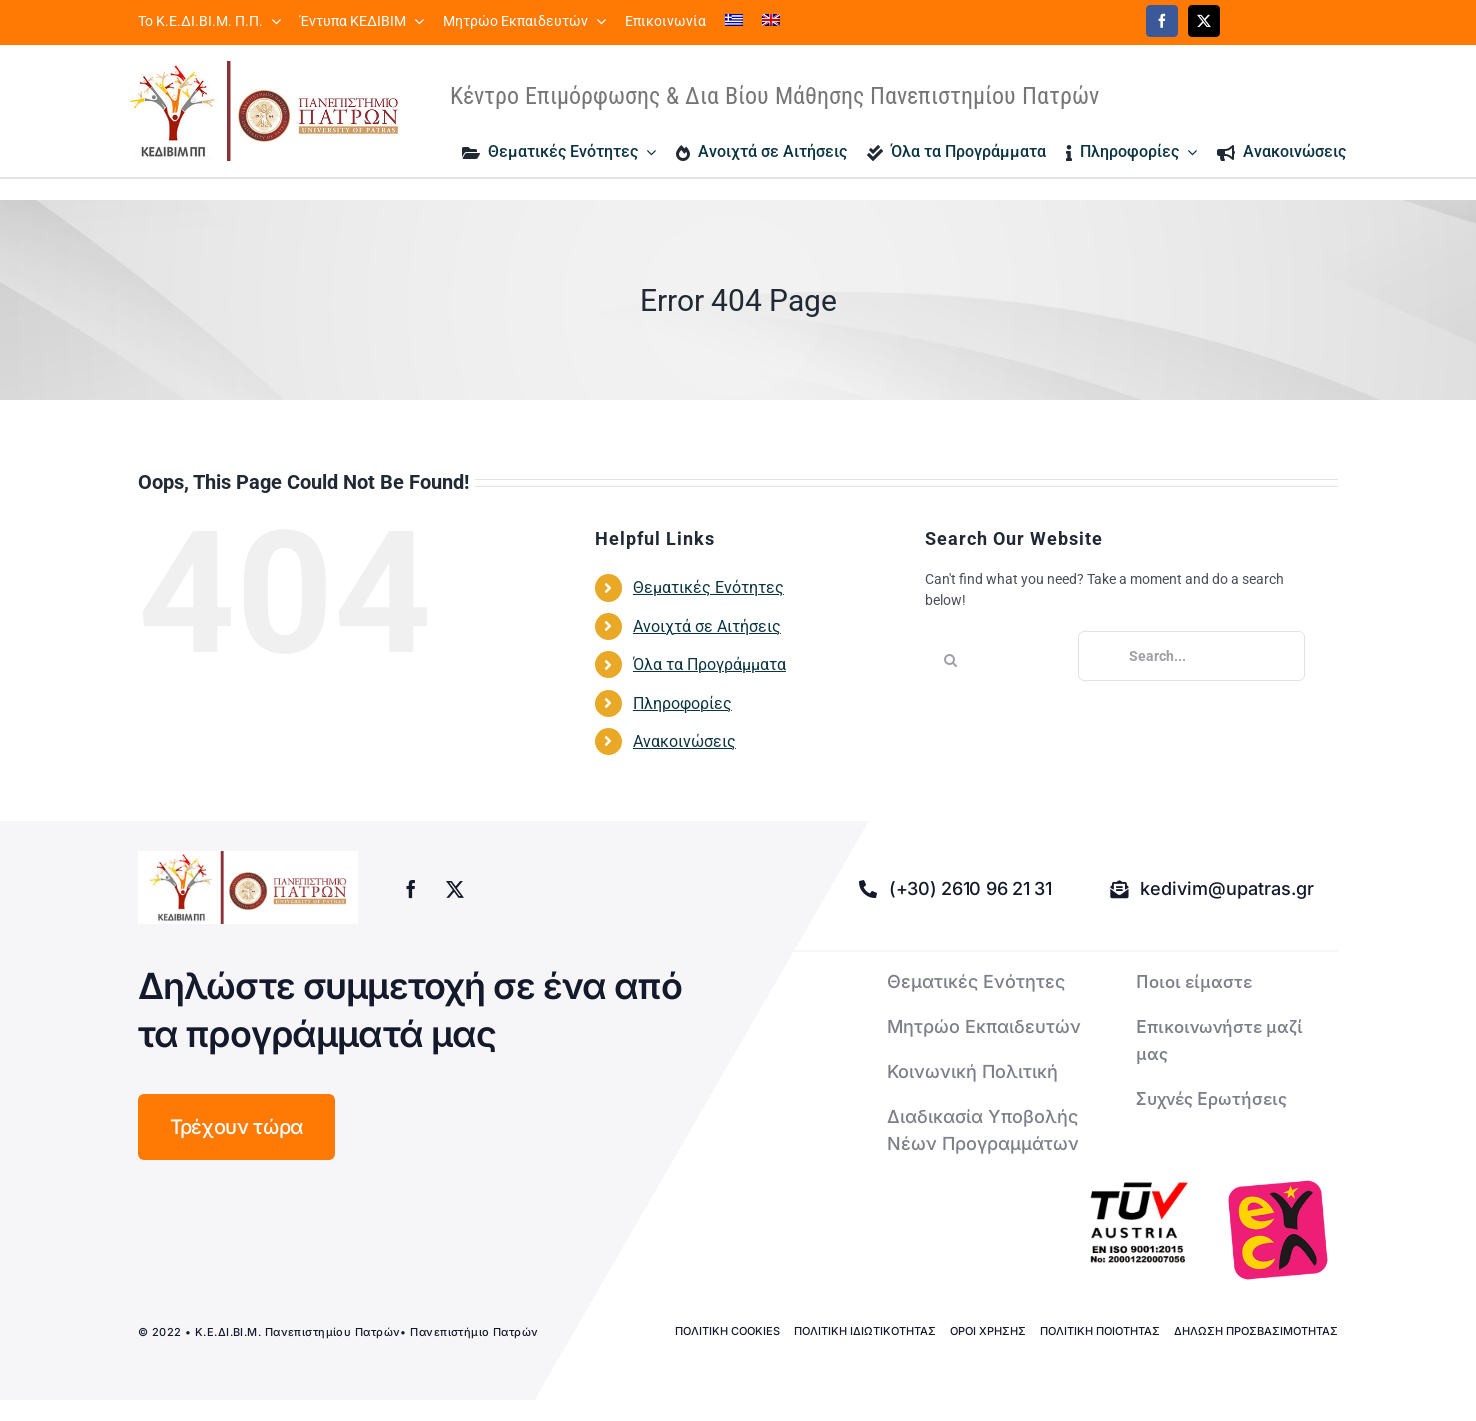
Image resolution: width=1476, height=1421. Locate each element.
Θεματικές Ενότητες (708, 587)
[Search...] (1191, 656)
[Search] (950, 660)
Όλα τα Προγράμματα (709, 664)
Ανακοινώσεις (684, 741)
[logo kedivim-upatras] (264, 111)
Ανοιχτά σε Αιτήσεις (707, 626)
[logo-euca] (1278, 1230)
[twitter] (1204, 21)
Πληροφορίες (682, 703)
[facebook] (1162, 21)
